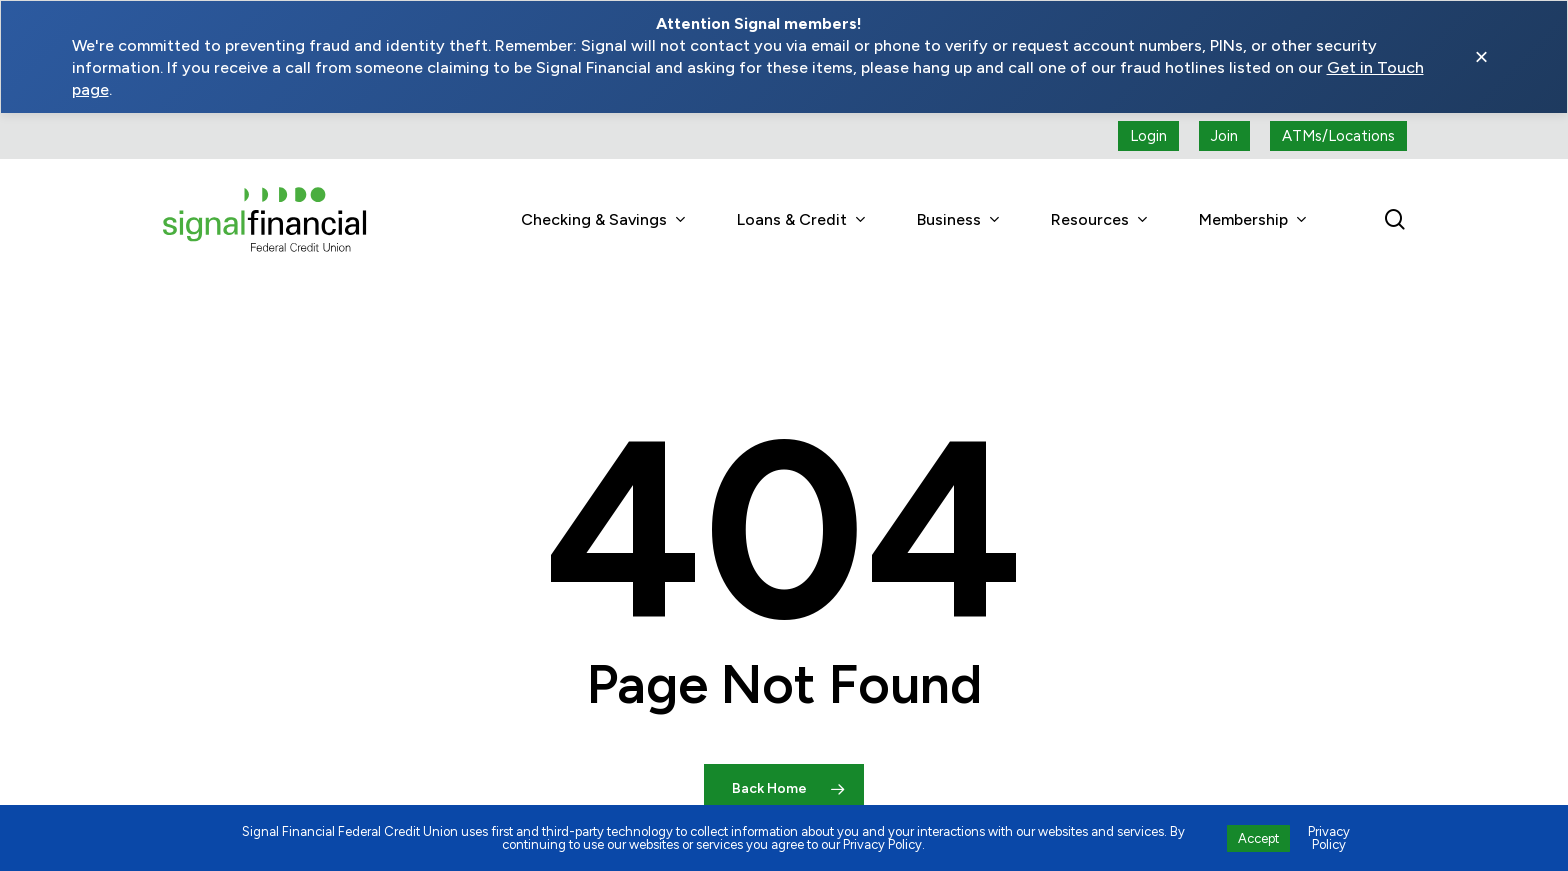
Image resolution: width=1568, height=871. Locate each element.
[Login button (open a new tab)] (1148, 136)
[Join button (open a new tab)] (1224, 136)
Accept (1258, 838)
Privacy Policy (1329, 838)
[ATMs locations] (1338, 136)
